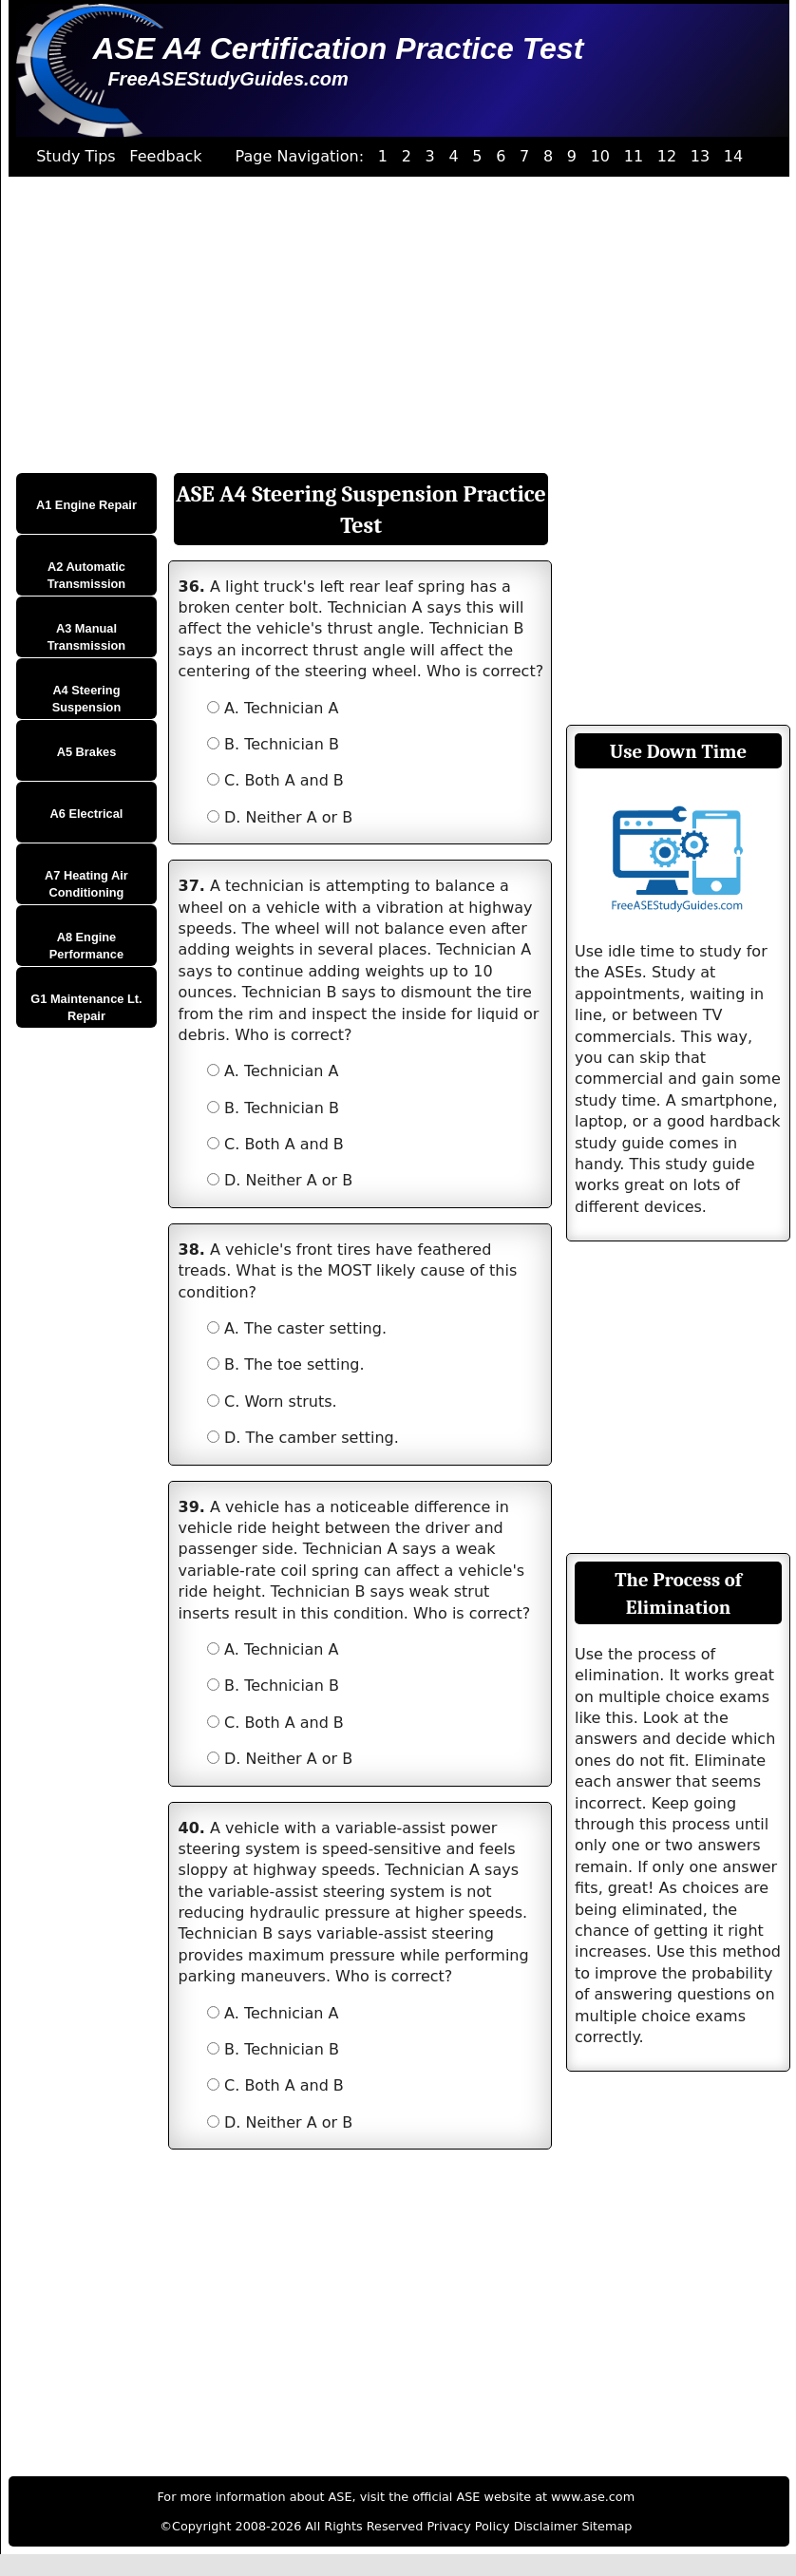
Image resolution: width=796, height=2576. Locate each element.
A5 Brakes (87, 752)
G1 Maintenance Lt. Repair (86, 1007)
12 (666, 156)
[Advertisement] (392, 325)
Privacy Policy (467, 2526)
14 (733, 156)
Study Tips (76, 156)
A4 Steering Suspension (87, 698)
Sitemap (606, 2526)
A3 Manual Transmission (86, 637)
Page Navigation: (300, 156)
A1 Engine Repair (86, 505)
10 (600, 156)
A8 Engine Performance (86, 945)
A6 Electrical (86, 813)
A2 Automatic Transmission (86, 575)
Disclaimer (546, 2526)
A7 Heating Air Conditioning (86, 884)
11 (633, 156)
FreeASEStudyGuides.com (227, 78)
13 (700, 156)
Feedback (165, 156)
